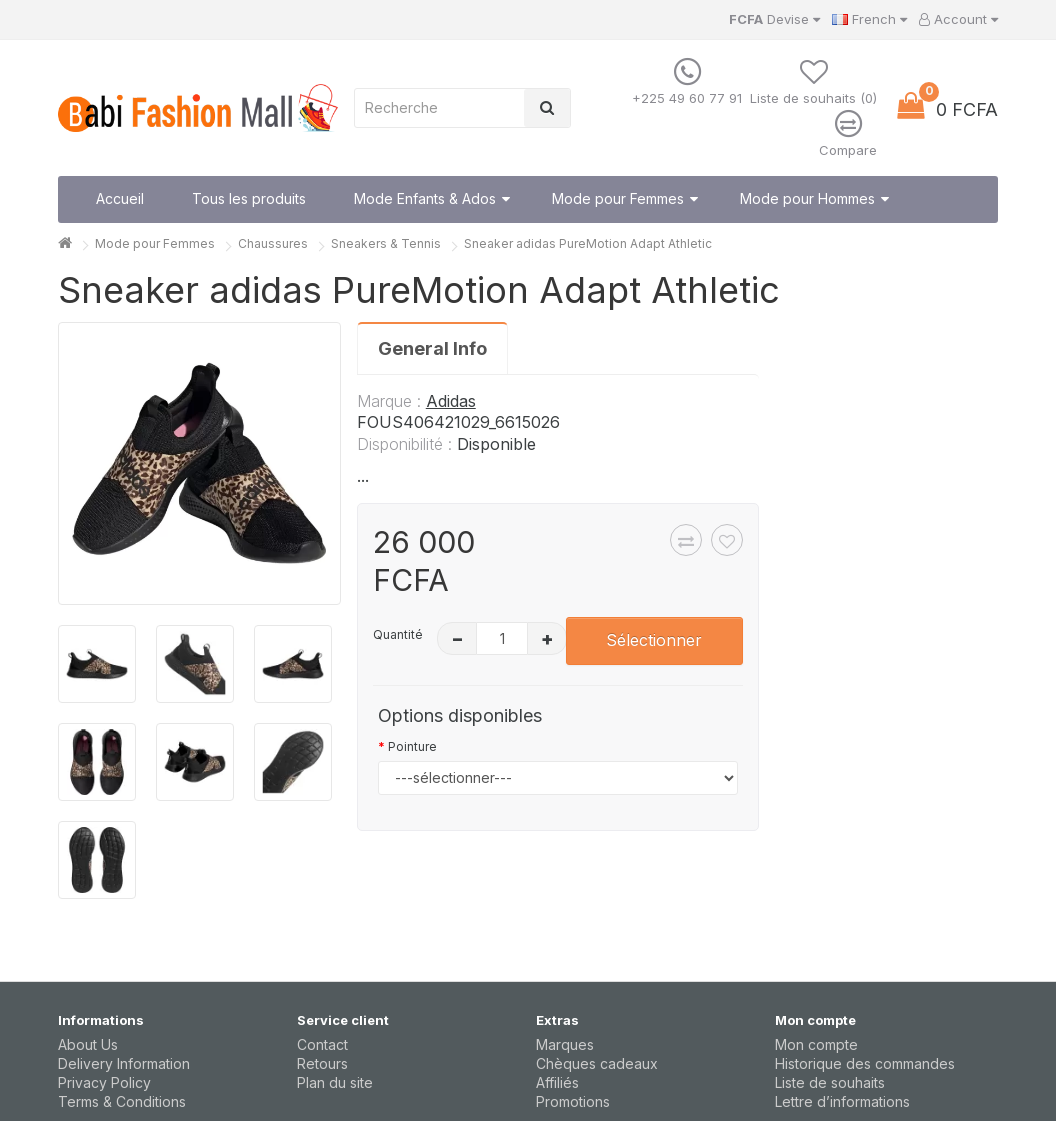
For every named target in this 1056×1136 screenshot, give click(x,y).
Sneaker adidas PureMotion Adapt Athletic (588, 243)
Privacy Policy (104, 1082)
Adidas (451, 401)
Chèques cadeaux (597, 1063)
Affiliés (557, 1082)
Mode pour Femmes (155, 243)
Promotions (573, 1101)
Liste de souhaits (830, 1082)
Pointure (412, 746)
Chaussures (273, 243)
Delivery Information (124, 1063)
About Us (88, 1044)
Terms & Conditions (122, 1101)
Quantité (398, 634)
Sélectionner (654, 640)
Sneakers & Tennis (386, 243)
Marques (565, 1044)
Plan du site (335, 1082)
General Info (432, 348)
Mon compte (816, 1044)
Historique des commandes (865, 1063)
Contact (322, 1044)
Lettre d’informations (842, 1101)
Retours (322, 1063)
